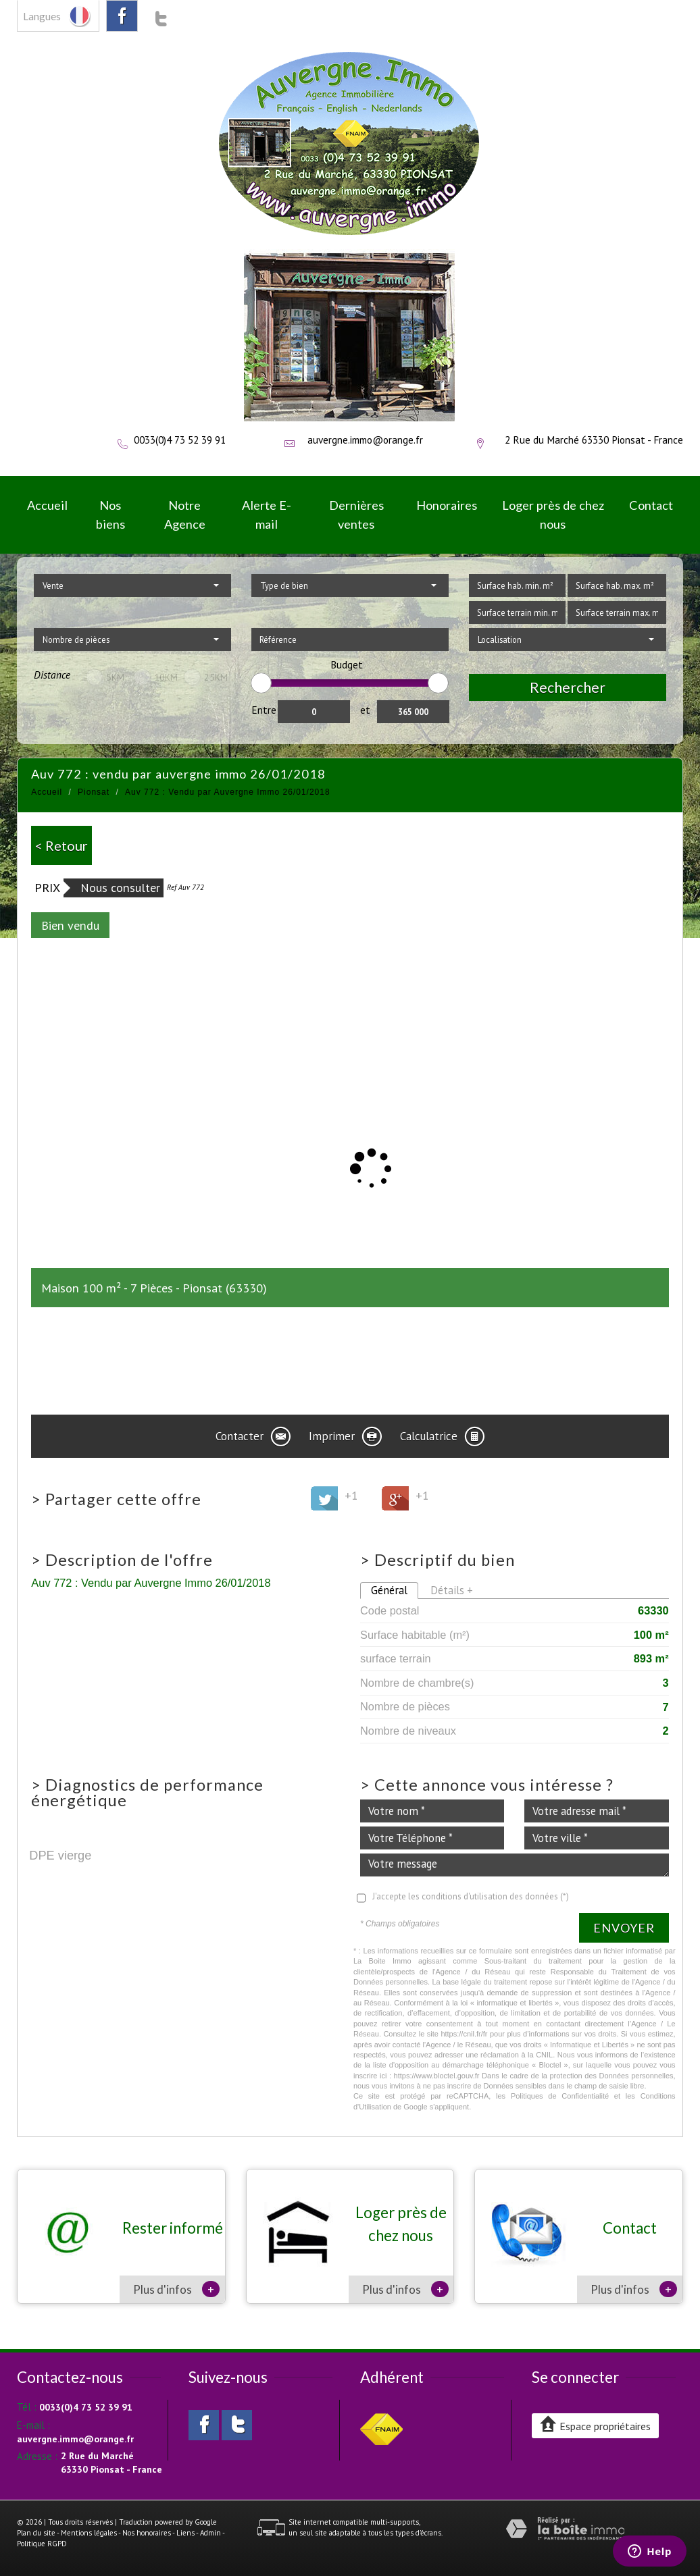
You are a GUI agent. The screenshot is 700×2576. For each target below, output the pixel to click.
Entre (263, 709)
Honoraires (446, 505)
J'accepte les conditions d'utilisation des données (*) (470, 1896)
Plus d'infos (176, 2289)
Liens (185, 2533)
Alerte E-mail (266, 514)
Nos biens (110, 514)
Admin (210, 2533)
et (365, 709)
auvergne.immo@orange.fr (365, 439)
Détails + (451, 1590)
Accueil (47, 505)
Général (389, 1590)
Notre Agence (184, 514)
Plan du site (36, 2533)
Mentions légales (89, 2533)
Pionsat (93, 792)
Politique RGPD (42, 2543)
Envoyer (624, 1927)
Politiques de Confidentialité (560, 2096)
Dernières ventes (356, 514)
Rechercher (567, 687)
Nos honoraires (146, 2533)
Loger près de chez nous (553, 514)
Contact (651, 505)
